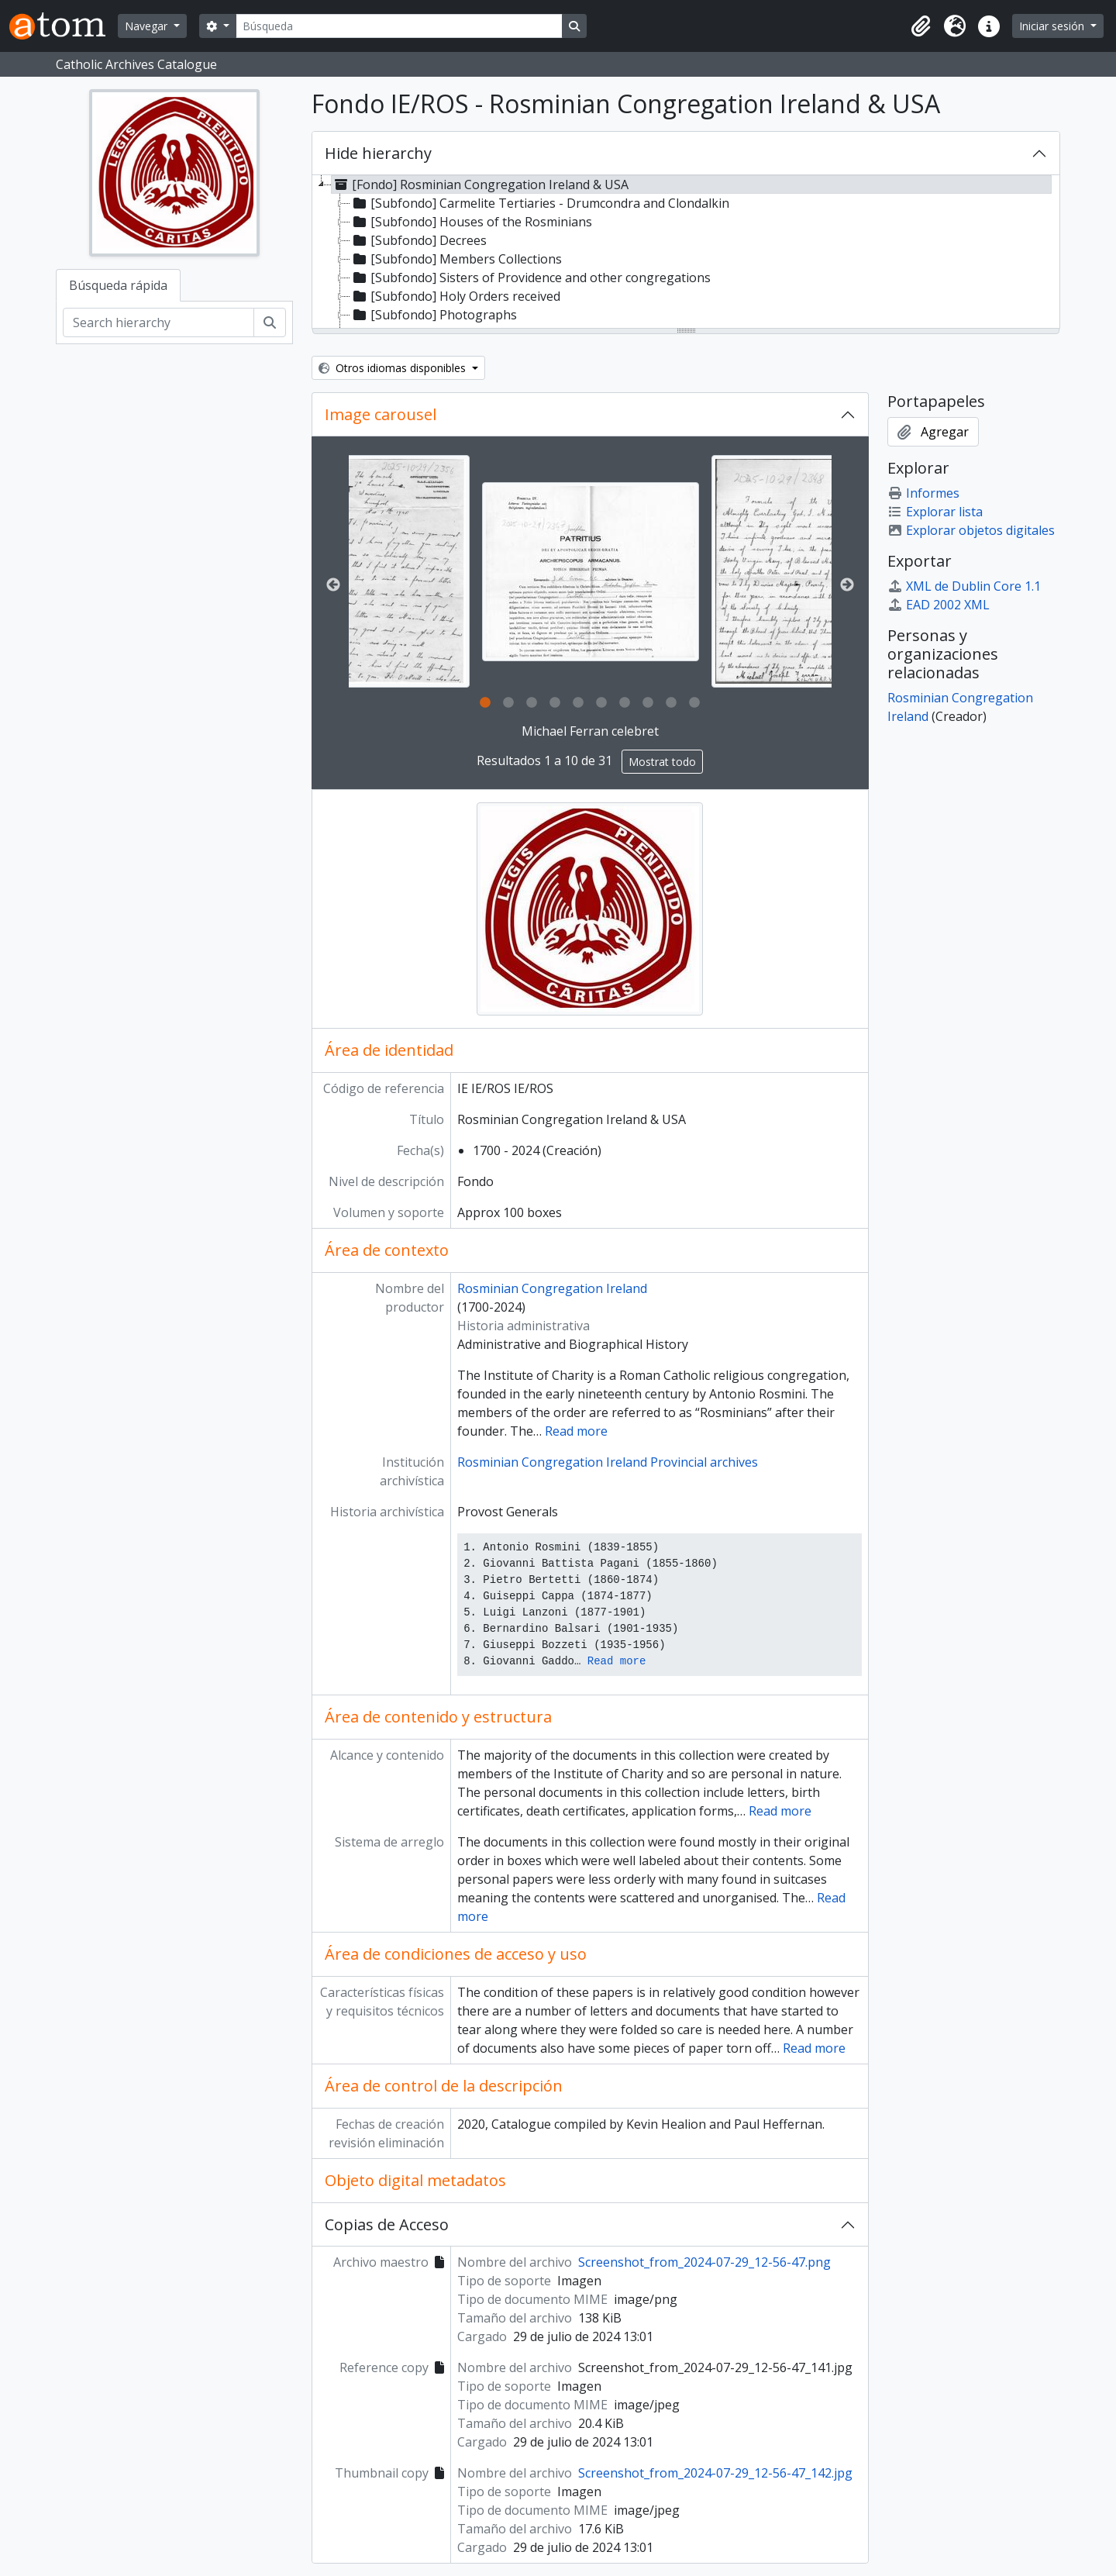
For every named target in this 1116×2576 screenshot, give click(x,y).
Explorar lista (935, 511)
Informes (923, 493)
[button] (921, 26)
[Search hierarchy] (158, 322)
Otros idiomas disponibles (394, 367)
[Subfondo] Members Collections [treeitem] (456, 259)
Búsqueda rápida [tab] (118, 285)
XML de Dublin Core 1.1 (964, 586)
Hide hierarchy (378, 153)
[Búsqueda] (399, 26)
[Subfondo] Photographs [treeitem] (433, 314)
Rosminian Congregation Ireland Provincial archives (607, 1462)
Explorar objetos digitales (971, 530)
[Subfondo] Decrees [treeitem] (418, 240)
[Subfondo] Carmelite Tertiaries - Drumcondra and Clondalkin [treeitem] (539, 203)
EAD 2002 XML (938, 604)
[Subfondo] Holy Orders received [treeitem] (455, 296)
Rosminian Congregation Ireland (552, 1288)
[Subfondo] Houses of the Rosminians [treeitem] (471, 221)
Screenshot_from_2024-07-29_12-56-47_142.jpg (715, 2472)
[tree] (685, 252)
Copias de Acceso (387, 2224)
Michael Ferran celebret (590, 731)
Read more (576, 1431)
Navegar (147, 26)
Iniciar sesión (1053, 26)
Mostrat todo (662, 761)
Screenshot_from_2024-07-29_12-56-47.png (704, 2262)
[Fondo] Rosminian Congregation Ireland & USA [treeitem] (480, 184)
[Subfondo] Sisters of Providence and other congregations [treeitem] (530, 277)
